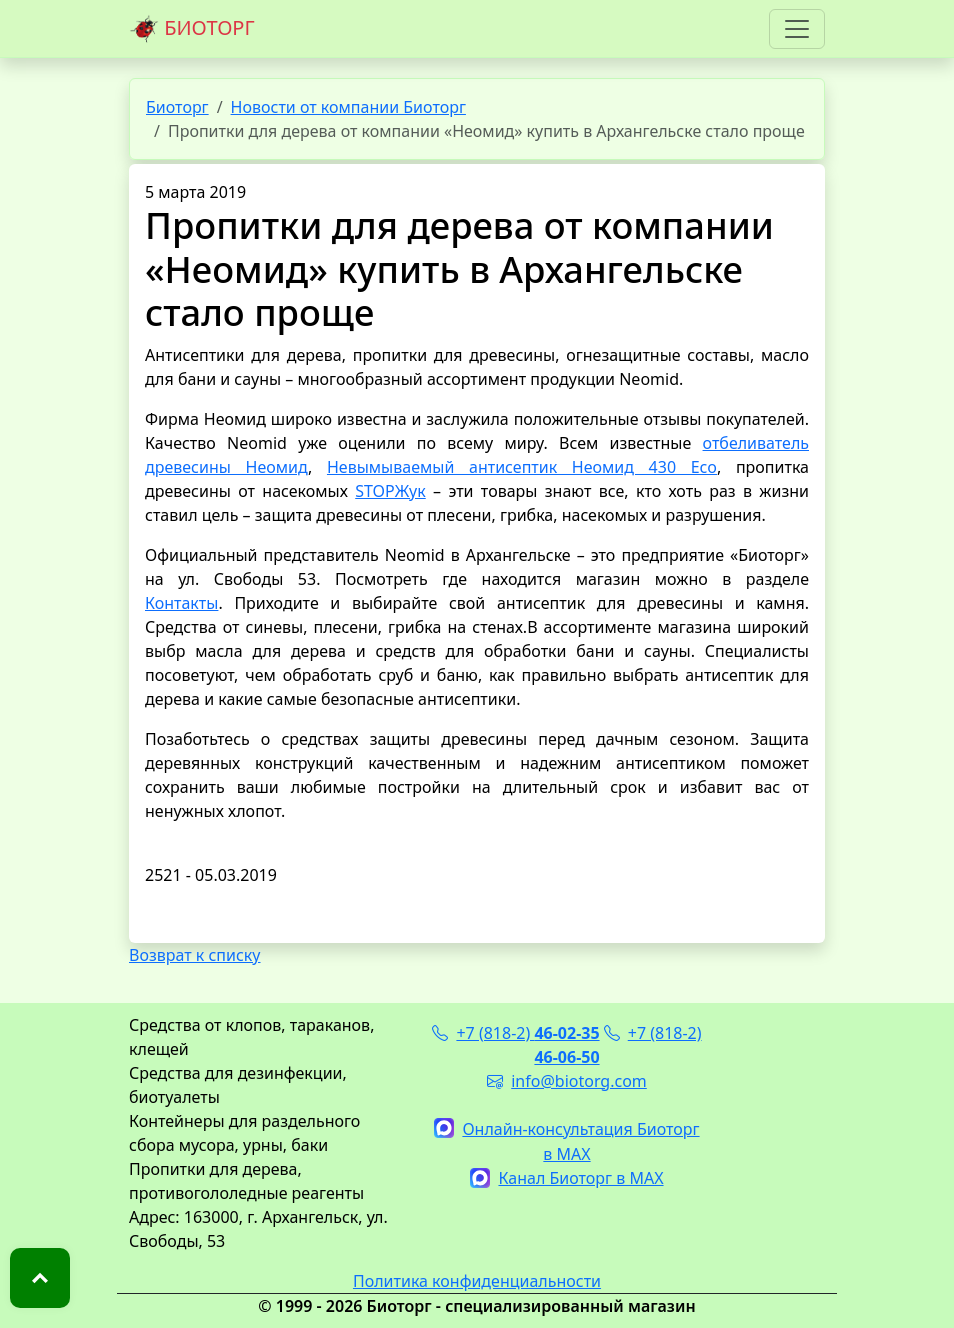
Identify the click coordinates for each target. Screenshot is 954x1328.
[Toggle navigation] (797, 29)
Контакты (181, 603)
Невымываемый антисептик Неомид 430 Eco (522, 467)
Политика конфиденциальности (477, 1281)
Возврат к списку (195, 955)
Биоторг (177, 107)
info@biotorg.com (567, 1081)
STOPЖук (390, 491)
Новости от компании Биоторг (348, 107)
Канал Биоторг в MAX (566, 1178)
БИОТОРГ (192, 29)
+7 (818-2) (515, 1033)
